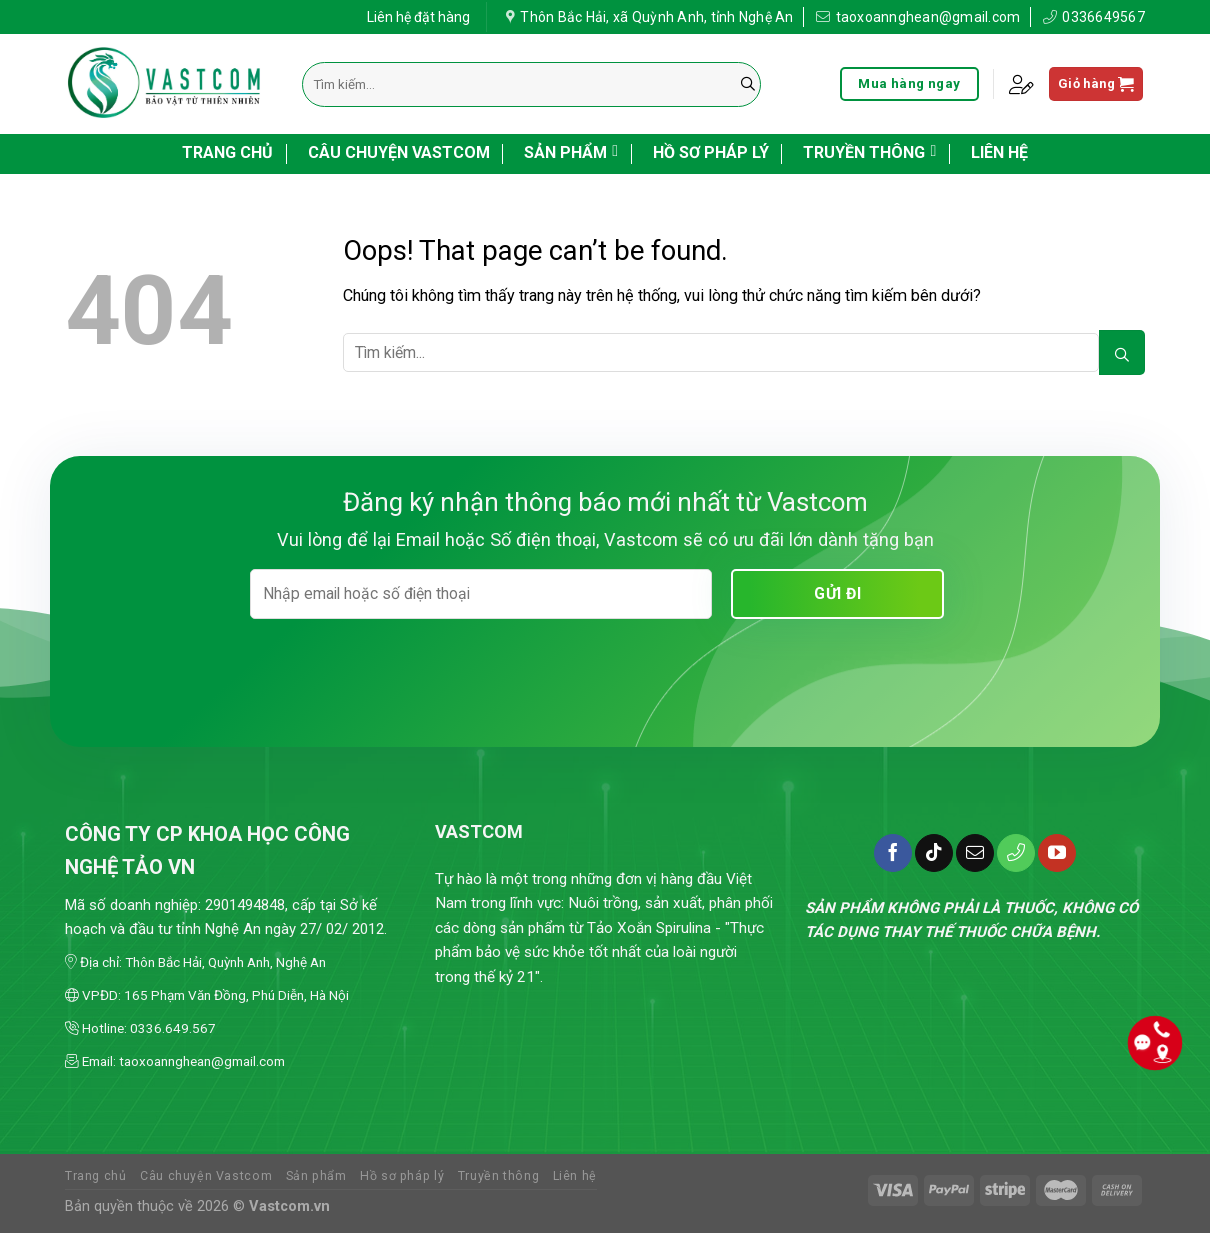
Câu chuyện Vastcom (399, 152)
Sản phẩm (571, 151)
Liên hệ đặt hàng (418, 14)
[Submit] (748, 84)
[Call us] (1016, 853)
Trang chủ (227, 152)
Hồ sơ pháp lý (711, 152)
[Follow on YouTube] (1057, 853)
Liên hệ (999, 152)
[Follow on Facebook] (893, 853)
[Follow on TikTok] (934, 853)
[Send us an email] (975, 853)
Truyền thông (869, 151)
